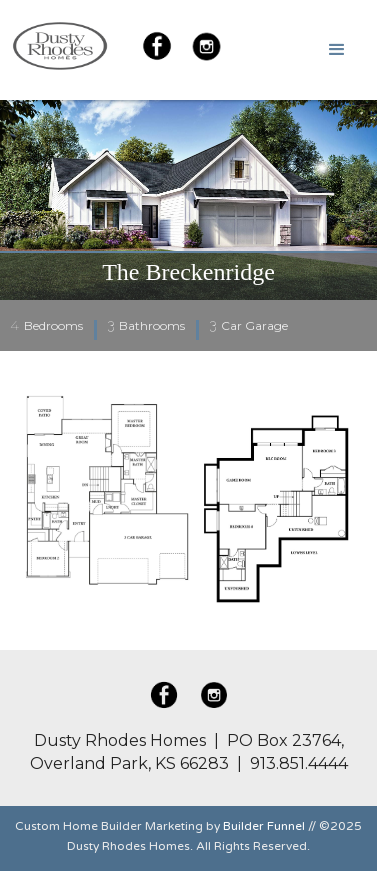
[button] (337, 50)
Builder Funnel (264, 826)
